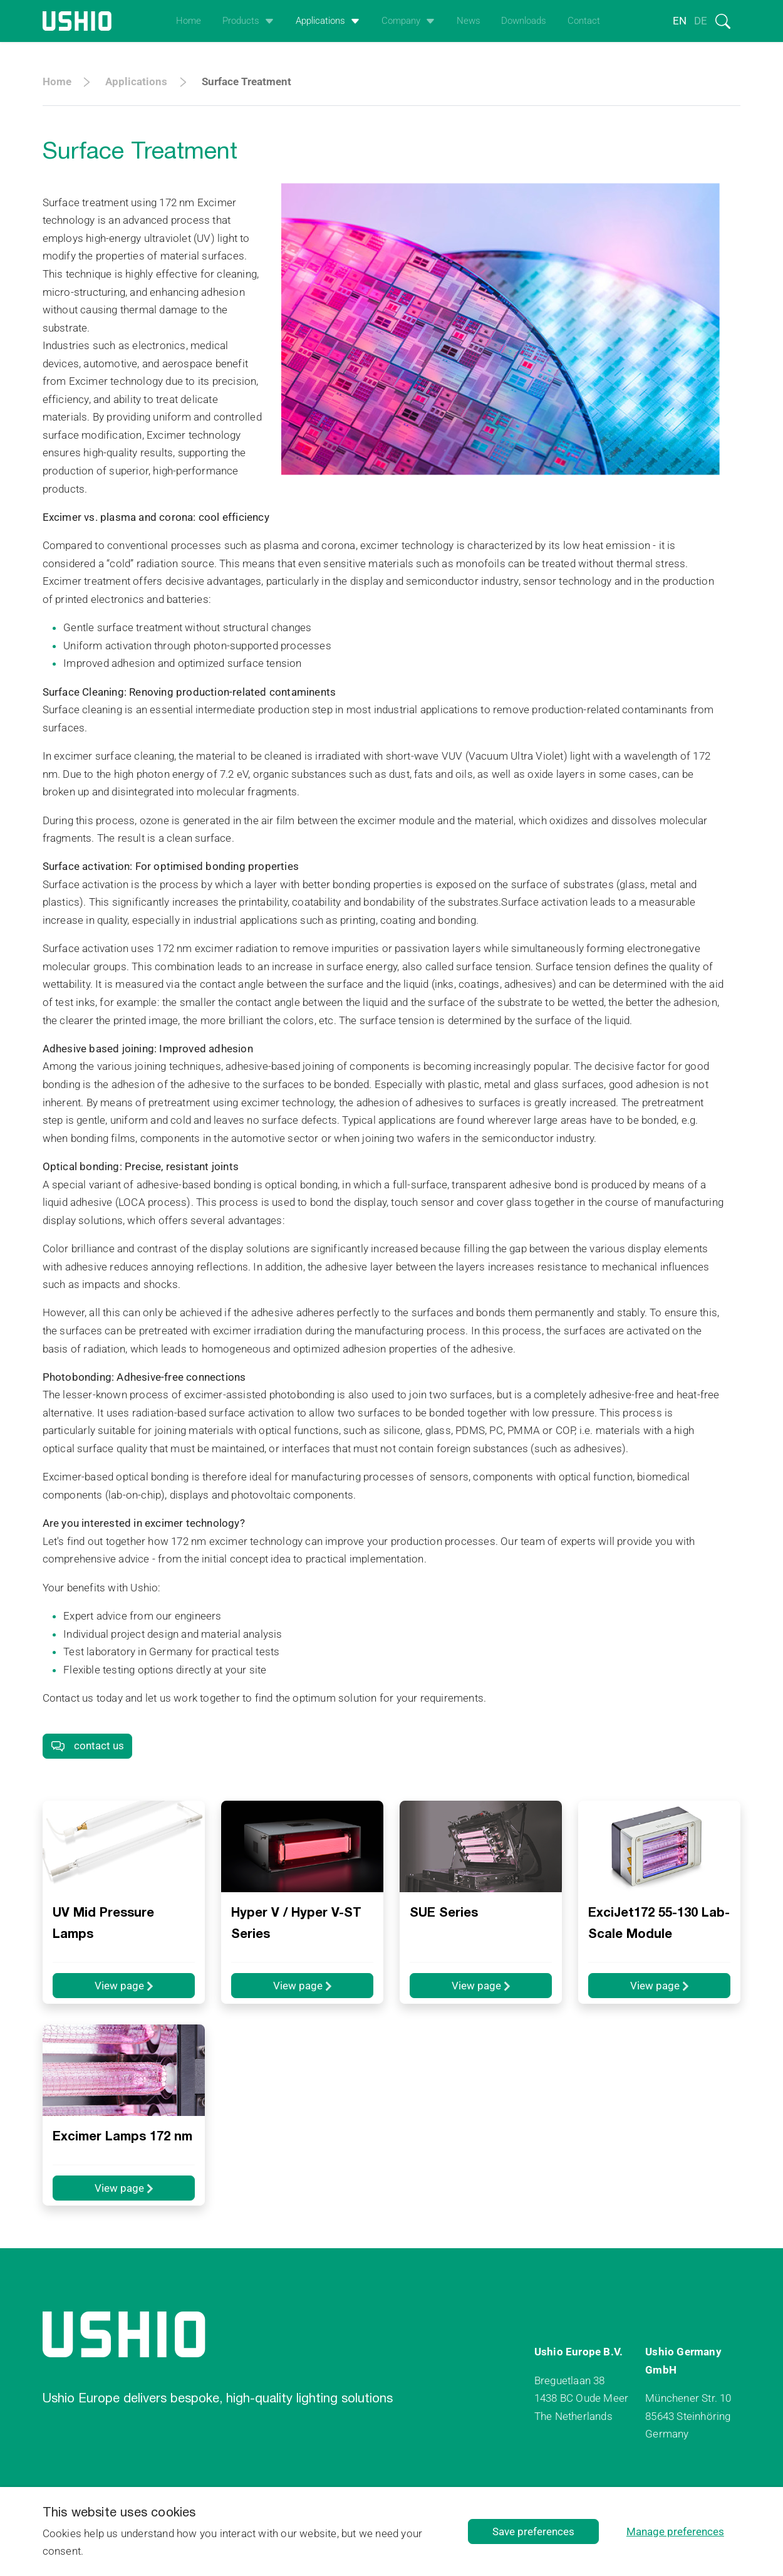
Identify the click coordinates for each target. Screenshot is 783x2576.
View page (124, 1985)
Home (188, 20)
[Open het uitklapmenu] (266, 21)
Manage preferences (675, 2531)
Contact (584, 20)
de (700, 20)
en (680, 20)
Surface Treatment (246, 81)
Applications (320, 20)
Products (240, 20)
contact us (87, 1745)
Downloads (523, 20)
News (468, 20)
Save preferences (533, 2531)
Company (400, 20)
